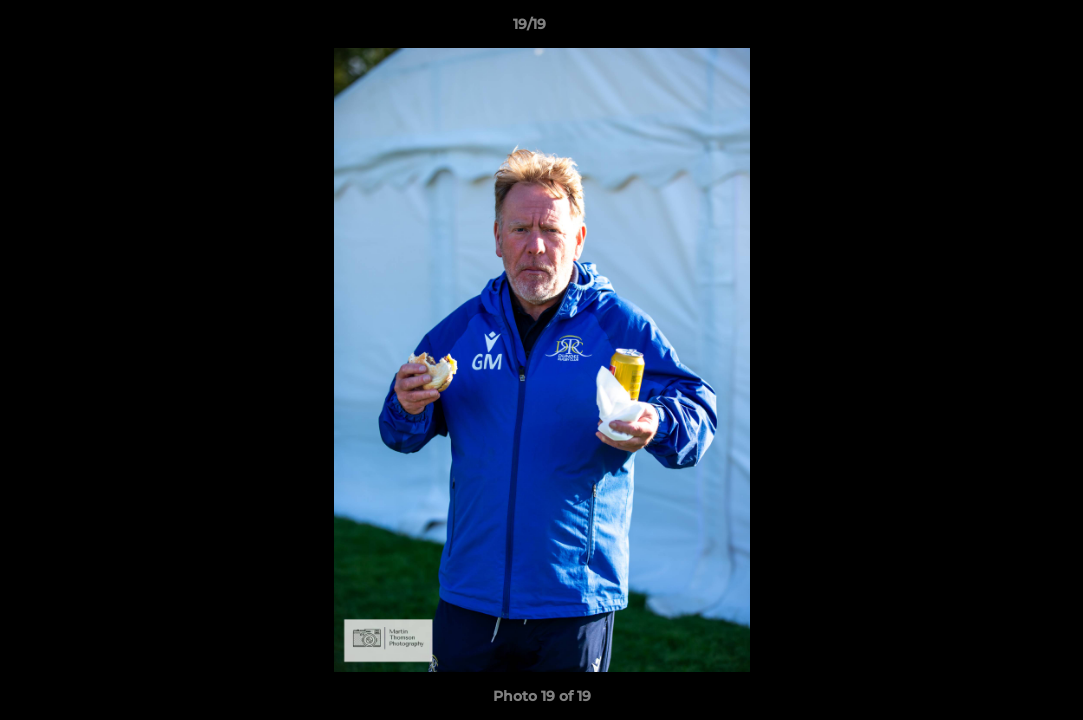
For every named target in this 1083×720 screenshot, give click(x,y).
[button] (999, 29)
